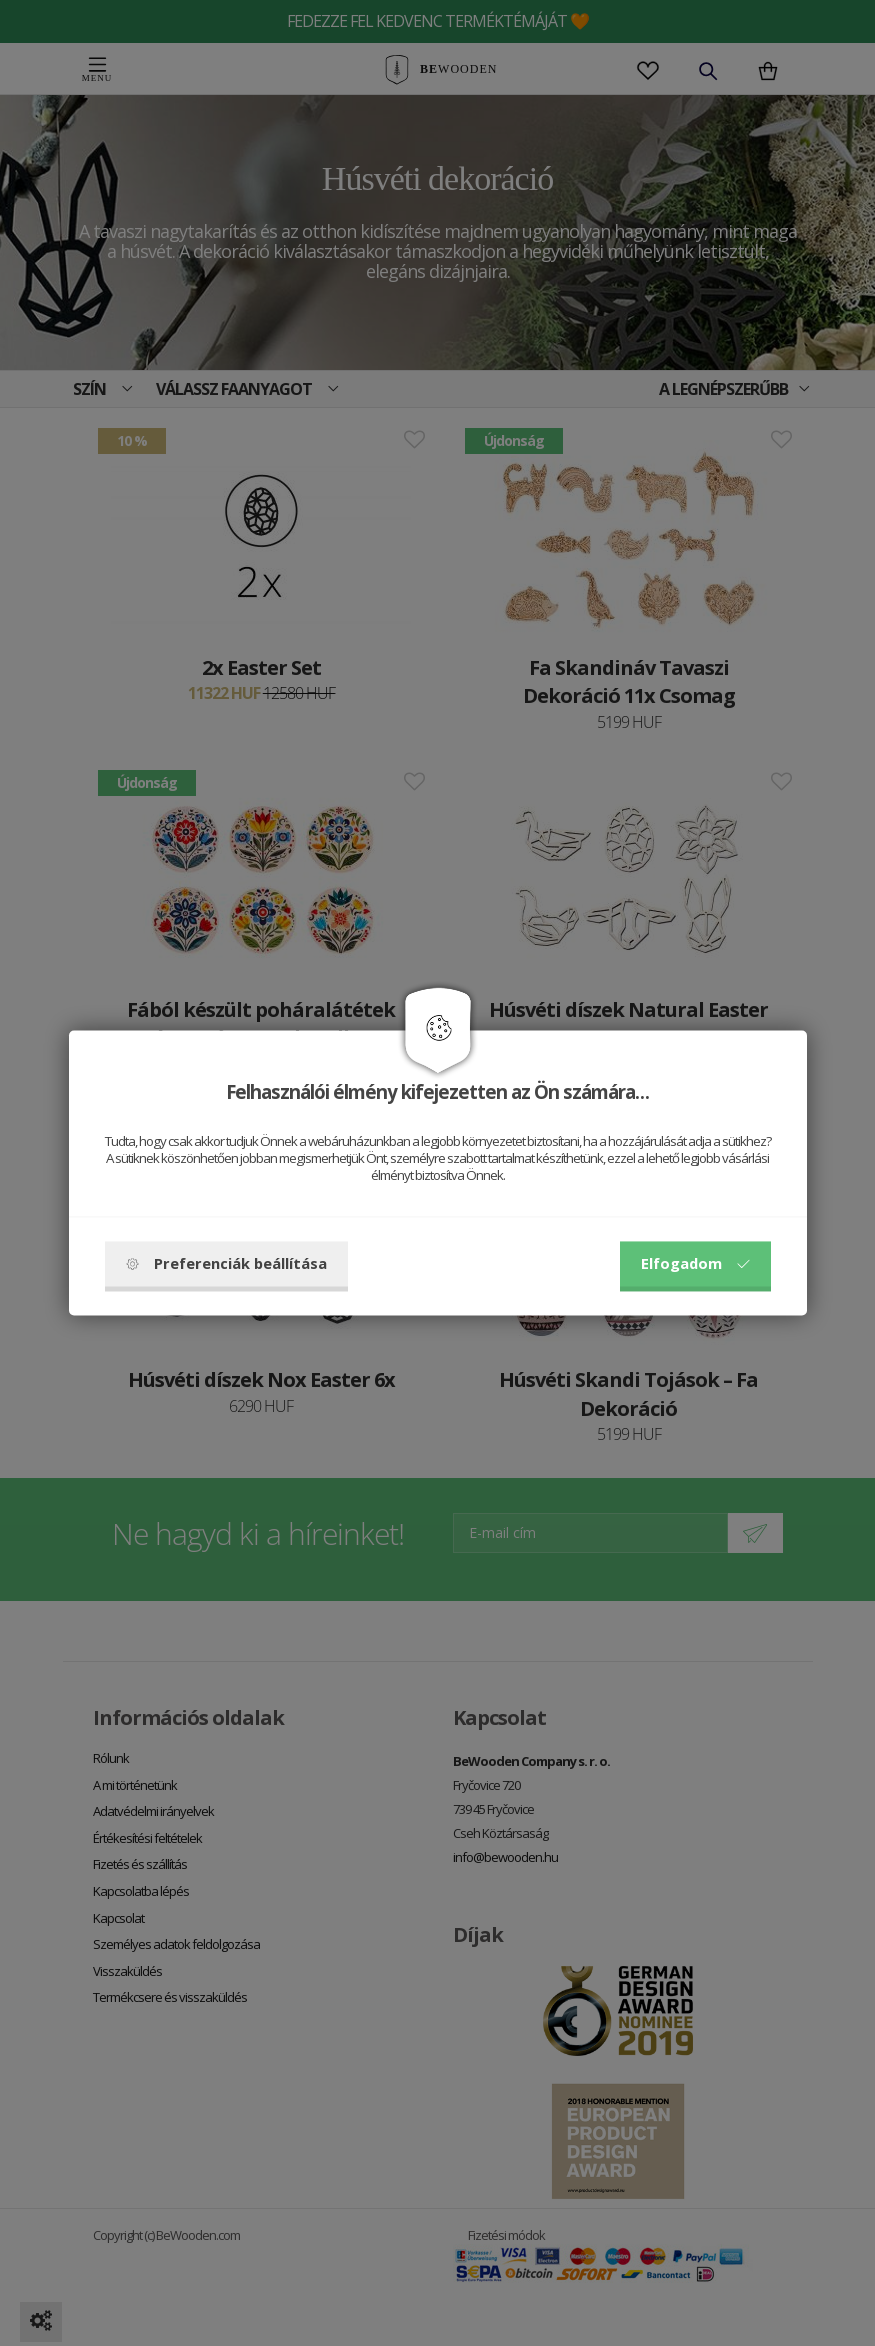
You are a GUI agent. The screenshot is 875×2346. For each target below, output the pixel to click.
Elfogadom (695, 1264)
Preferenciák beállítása (226, 1264)
